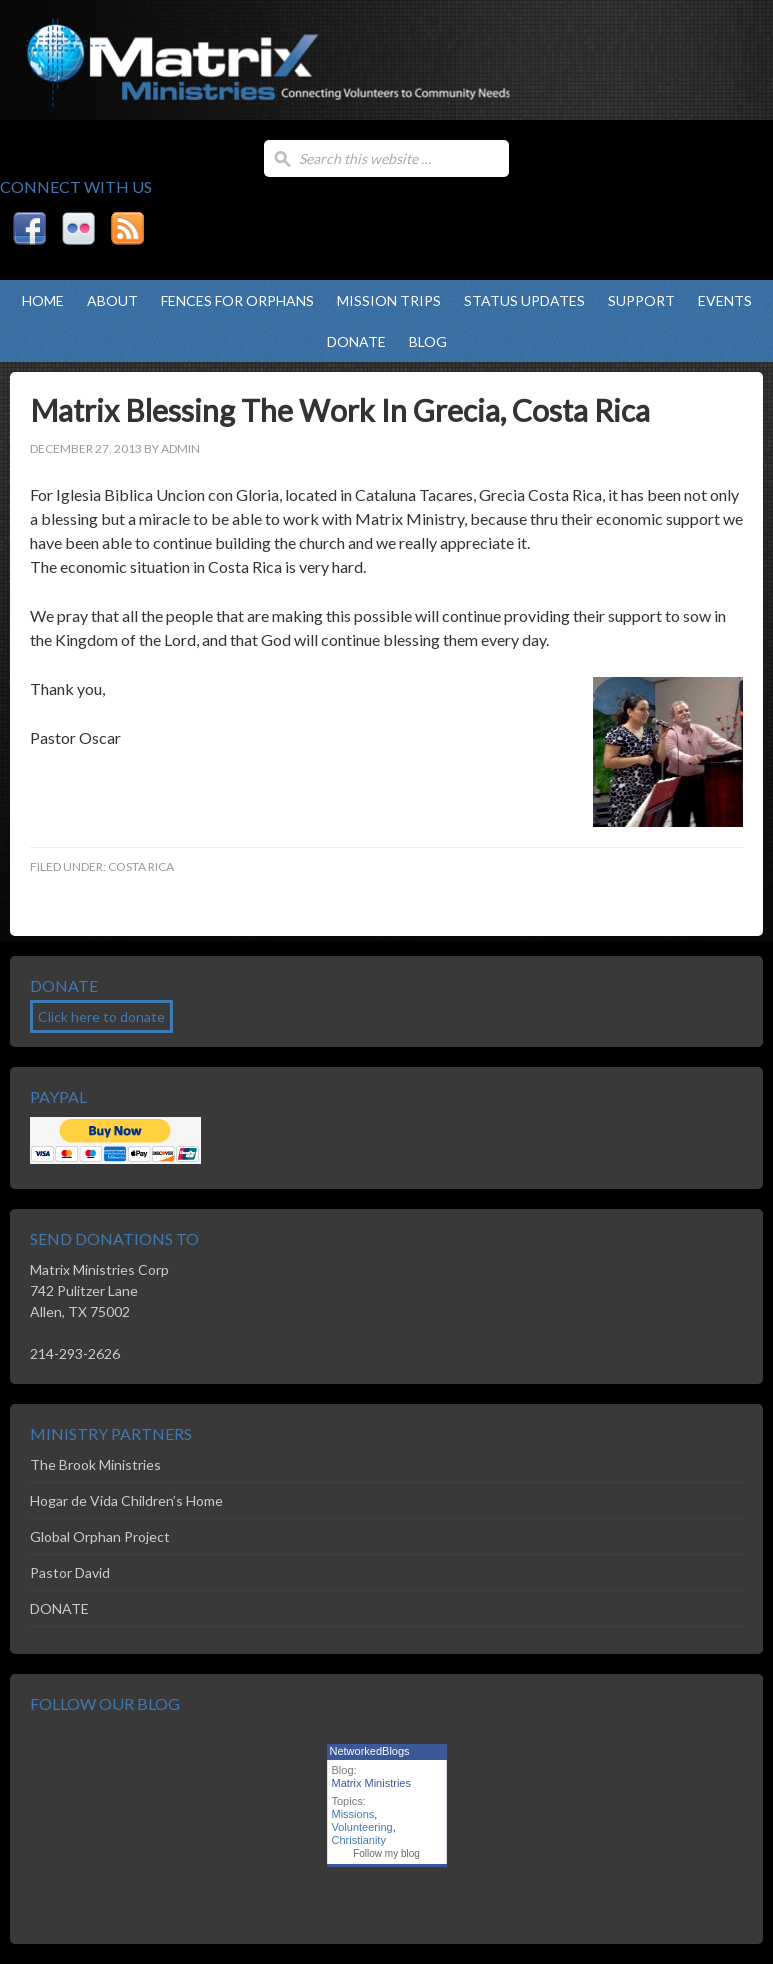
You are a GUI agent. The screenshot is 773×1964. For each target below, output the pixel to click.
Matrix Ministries (200, 80)
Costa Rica (141, 866)
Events (725, 300)
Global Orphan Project (100, 1536)
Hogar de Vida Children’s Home (126, 1500)
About (112, 300)
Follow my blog (386, 1853)
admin (180, 448)
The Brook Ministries (95, 1464)
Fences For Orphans (237, 300)
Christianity (359, 1840)
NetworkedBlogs (370, 1751)
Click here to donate (101, 1016)
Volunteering (362, 1827)
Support (641, 300)
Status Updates (524, 300)
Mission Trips (389, 300)
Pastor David (70, 1572)
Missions (353, 1814)
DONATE (356, 341)
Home (43, 300)
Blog (428, 341)
